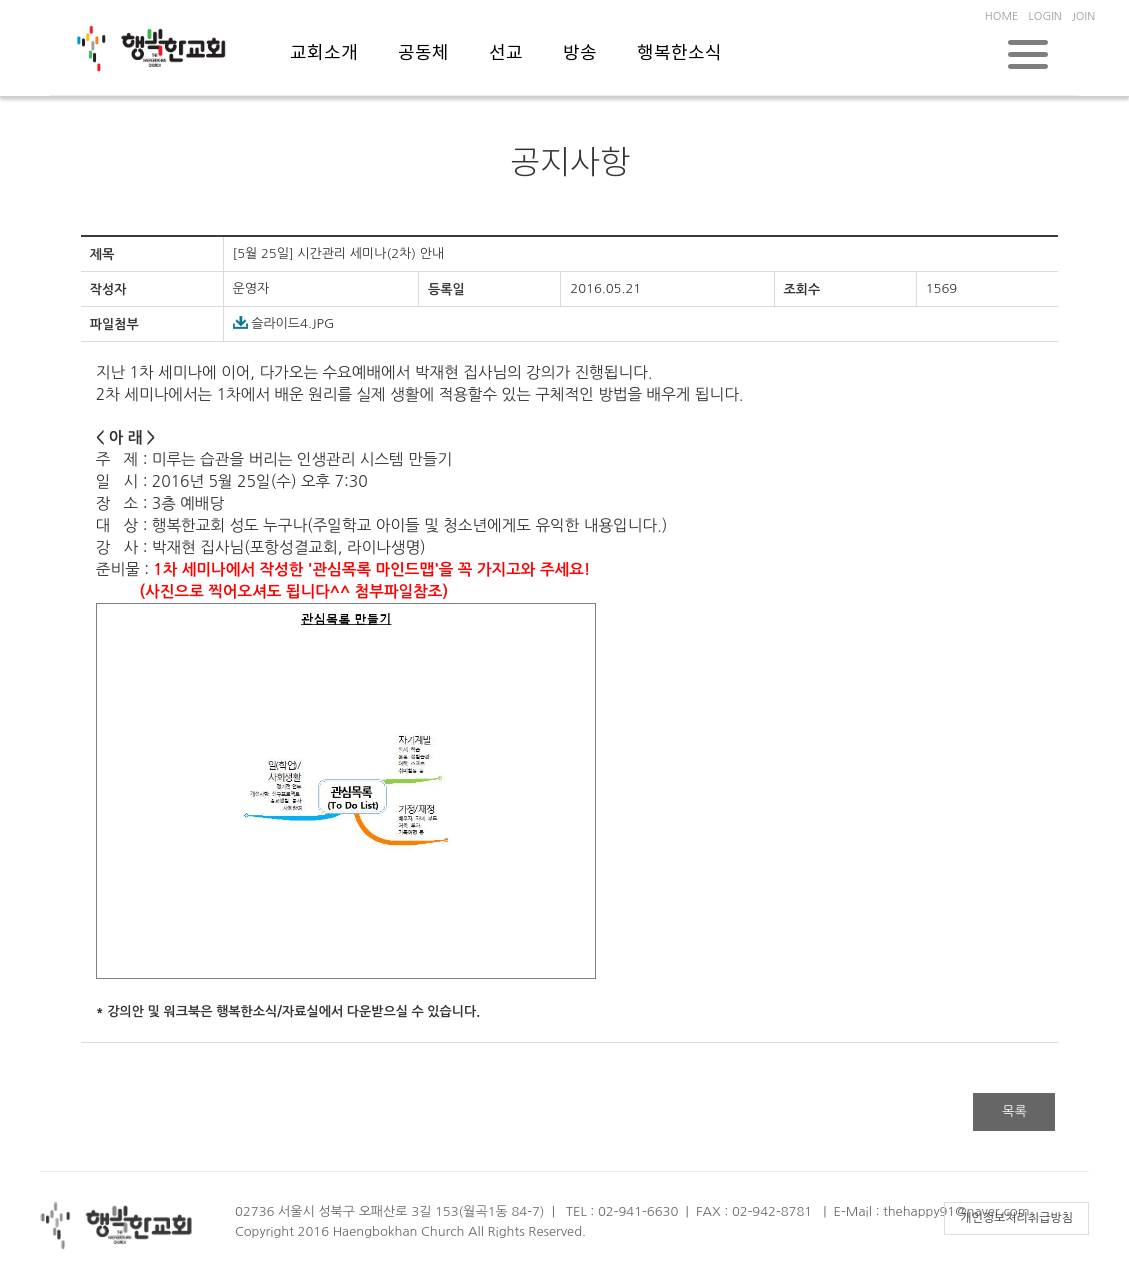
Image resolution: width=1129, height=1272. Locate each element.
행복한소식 (679, 53)
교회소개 (324, 53)
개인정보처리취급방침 (1016, 1218)
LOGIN (1044, 16)
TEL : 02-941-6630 (622, 1211)
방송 (580, 53)
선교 (506, 53)
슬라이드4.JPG (284, 323)
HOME (1002, 16)
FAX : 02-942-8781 (754, 1211)
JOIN (1083, 16)
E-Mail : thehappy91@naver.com (932, 1211)
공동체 (423, 53)
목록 (1014, 1111)
